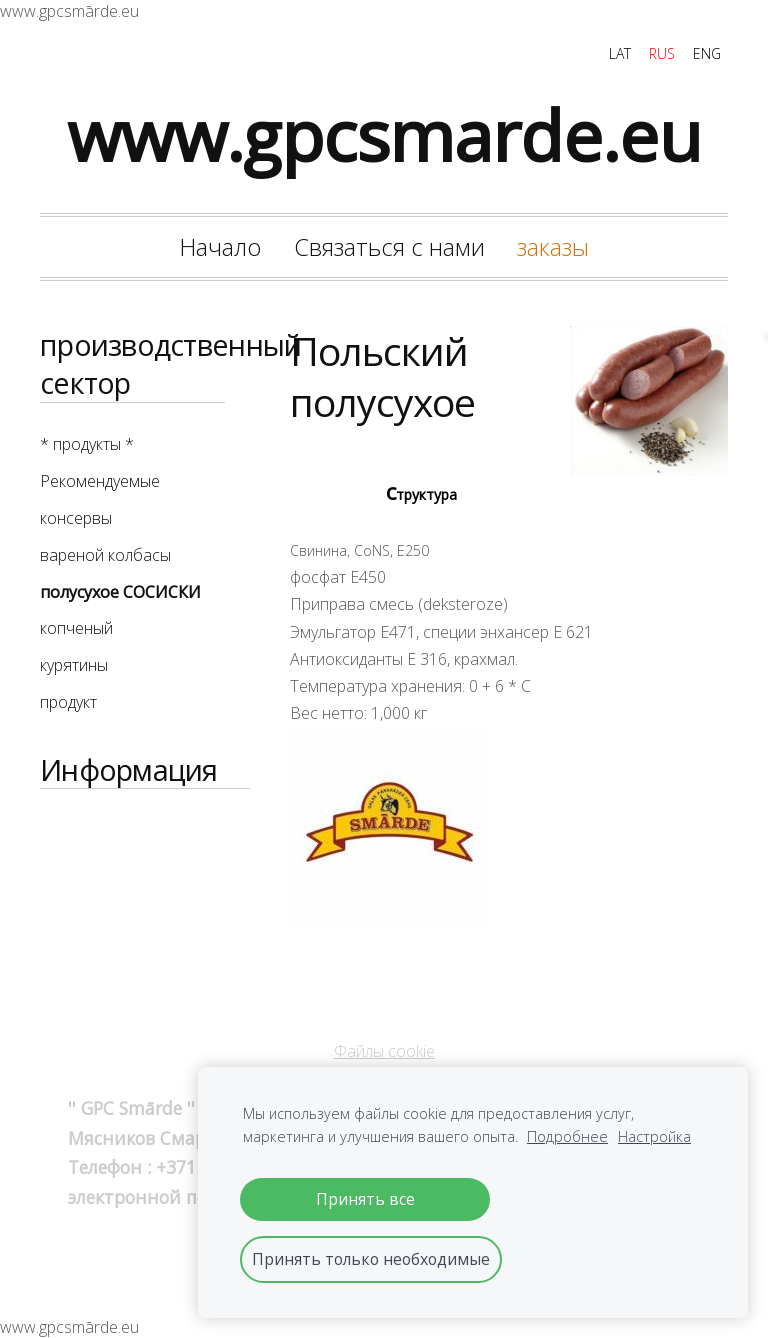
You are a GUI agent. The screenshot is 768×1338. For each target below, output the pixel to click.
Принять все (365, 1199)
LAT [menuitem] (620, 53)
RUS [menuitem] (662, 53)
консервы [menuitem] (76, 518)
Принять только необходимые (371, 1259)
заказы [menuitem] (553, 246)
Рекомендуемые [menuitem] (100, 481)
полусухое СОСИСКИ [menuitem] (120, 592)
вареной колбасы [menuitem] (105, 555)
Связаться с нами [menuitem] (389, 246)
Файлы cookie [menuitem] (384, 1051)
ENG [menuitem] (707, 53)
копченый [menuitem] (76, 628)
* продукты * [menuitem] (87, 444)
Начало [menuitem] (220, 246)
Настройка (654, 1136)
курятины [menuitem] (74, 665)
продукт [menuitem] (68, 702)
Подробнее (567, 1136)
